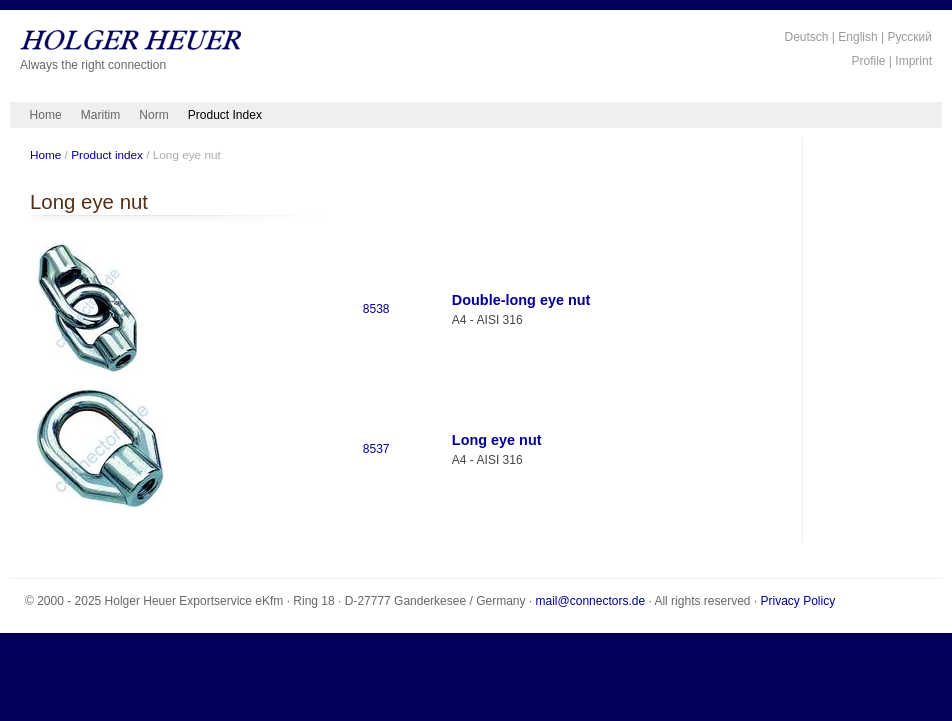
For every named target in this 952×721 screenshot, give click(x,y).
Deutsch (806, 37)
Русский (909, 37)
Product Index (225, 115)
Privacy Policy (798, 601)
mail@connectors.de (591, 601)
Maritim (100, 115)
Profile (869, 61)
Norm (153, 115)
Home (46, 115)
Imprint (913, 61)
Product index (107, 154)
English (857, 37)
